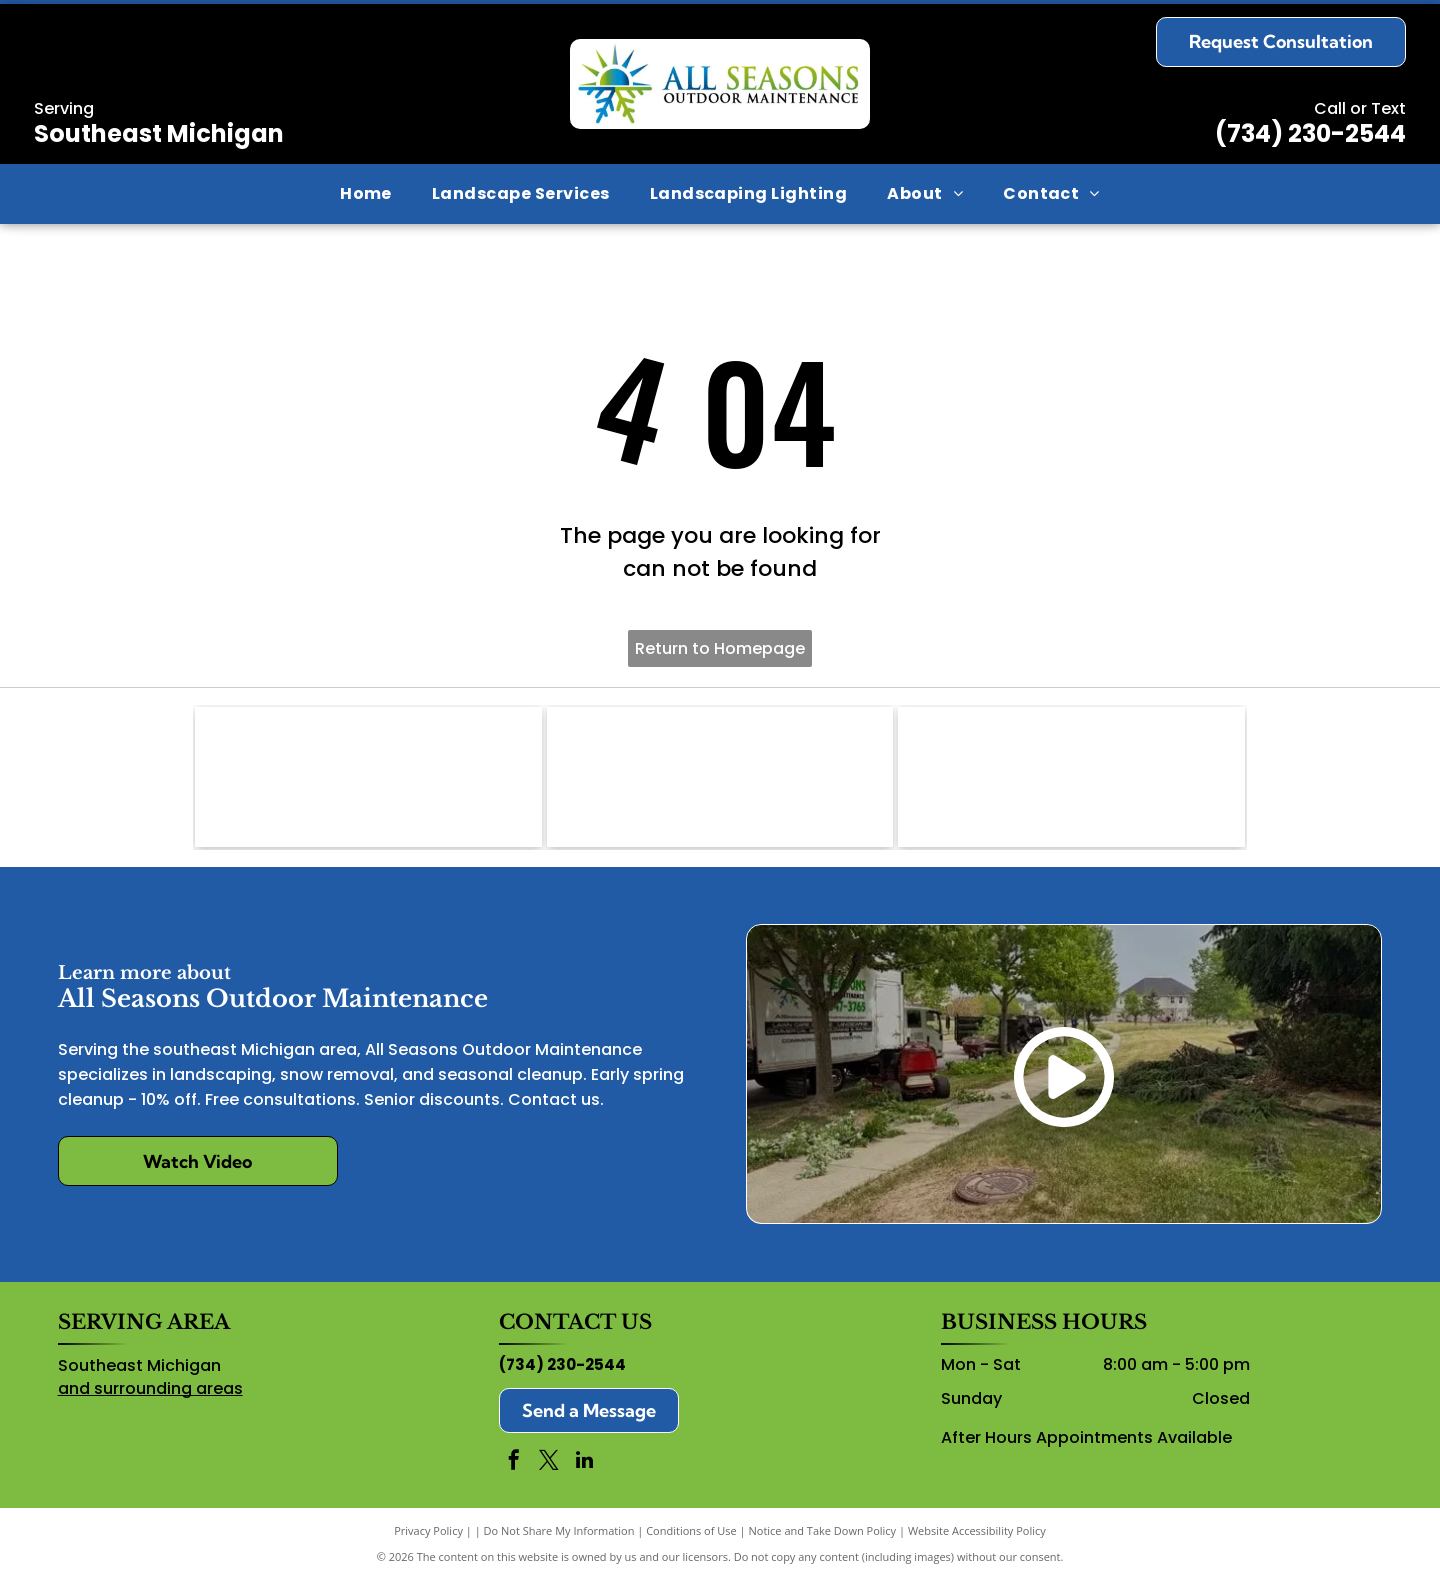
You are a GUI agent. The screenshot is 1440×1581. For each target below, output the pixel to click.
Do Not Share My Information (559, 1530)
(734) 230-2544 (1310, 133)
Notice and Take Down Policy (823, 1530)
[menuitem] (366, 194)
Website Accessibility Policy (977, 1530)
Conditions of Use (691, 1530)
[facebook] (514, 1462)
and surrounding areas (150, 1388)
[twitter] (549, 1462)
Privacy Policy (428, 1530)
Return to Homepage (720, 648)
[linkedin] (584, 1462)
